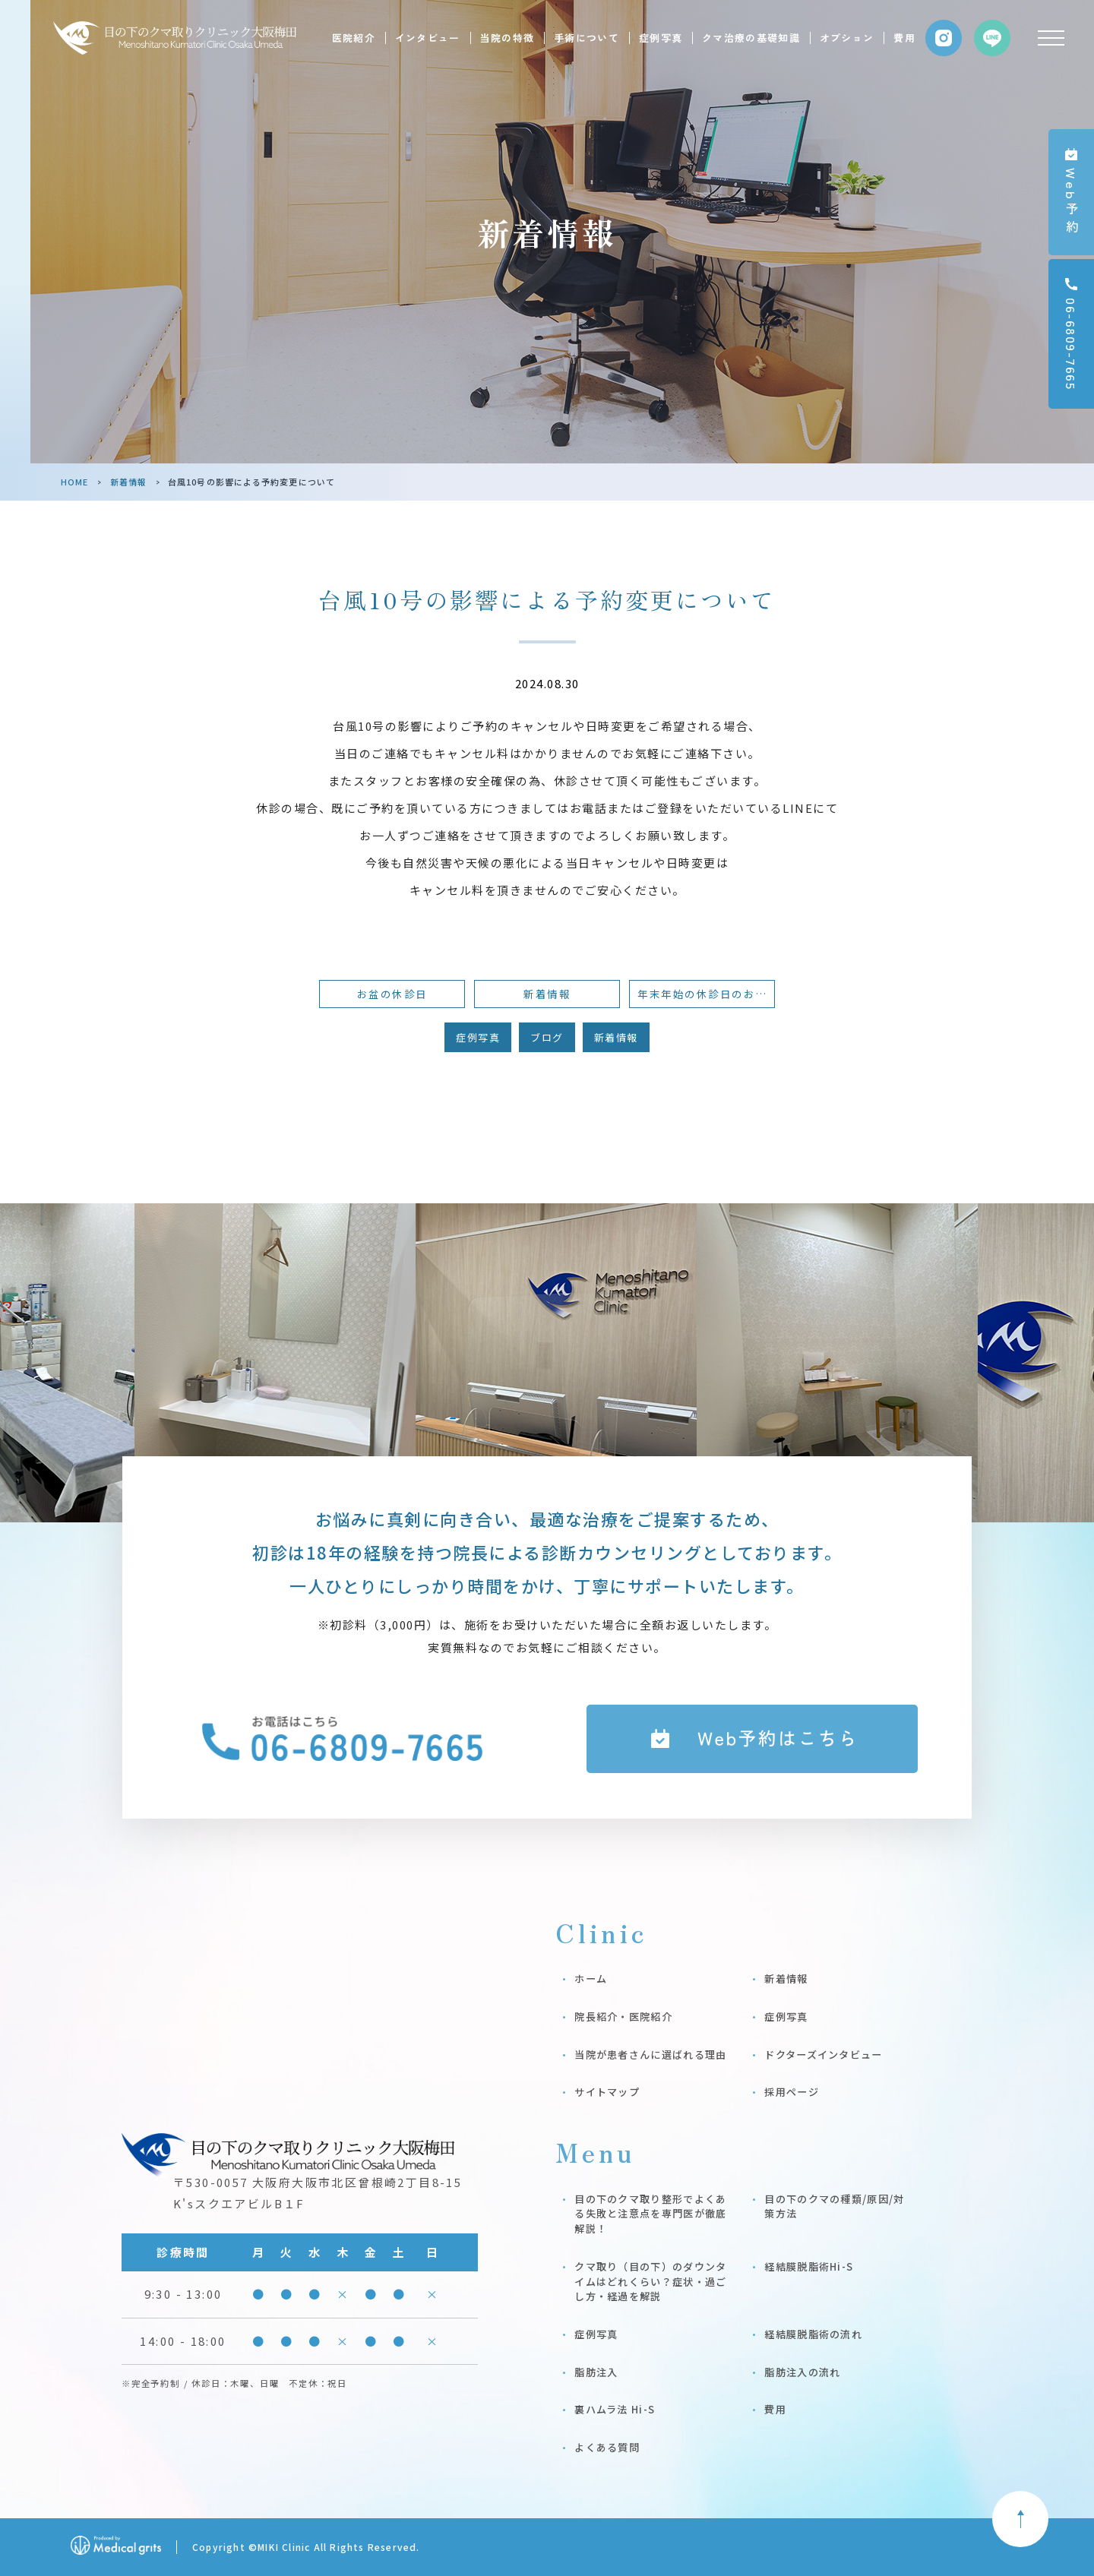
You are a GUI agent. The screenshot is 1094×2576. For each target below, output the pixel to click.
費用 (904, 37)
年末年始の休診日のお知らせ (706, 993)
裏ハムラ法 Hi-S (614, 2409)
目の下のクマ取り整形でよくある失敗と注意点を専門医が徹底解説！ (650, 2214)
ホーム (590, 1978)
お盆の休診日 (392, 993)
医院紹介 (353, 37)
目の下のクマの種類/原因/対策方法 (834, 2206)
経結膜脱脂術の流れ (813, 2334)
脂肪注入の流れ (802, 2372)
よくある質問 (607, 2447)
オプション (847, 37)
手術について (586, 37)
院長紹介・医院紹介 (623, 2016)
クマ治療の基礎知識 (751, 37)
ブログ (547, 1037)
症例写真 (660, 37)
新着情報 (128, 482)
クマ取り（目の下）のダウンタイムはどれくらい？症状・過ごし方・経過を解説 (650, 2281)
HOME (74, 482)
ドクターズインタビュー (823, 2054)
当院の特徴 (507, 37)
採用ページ (791, 2092)
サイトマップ (607, 2092)
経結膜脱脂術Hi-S (808, 2266)
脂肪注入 (596, 2372)
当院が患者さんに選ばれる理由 (650, 2054)
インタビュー (427, 37)
